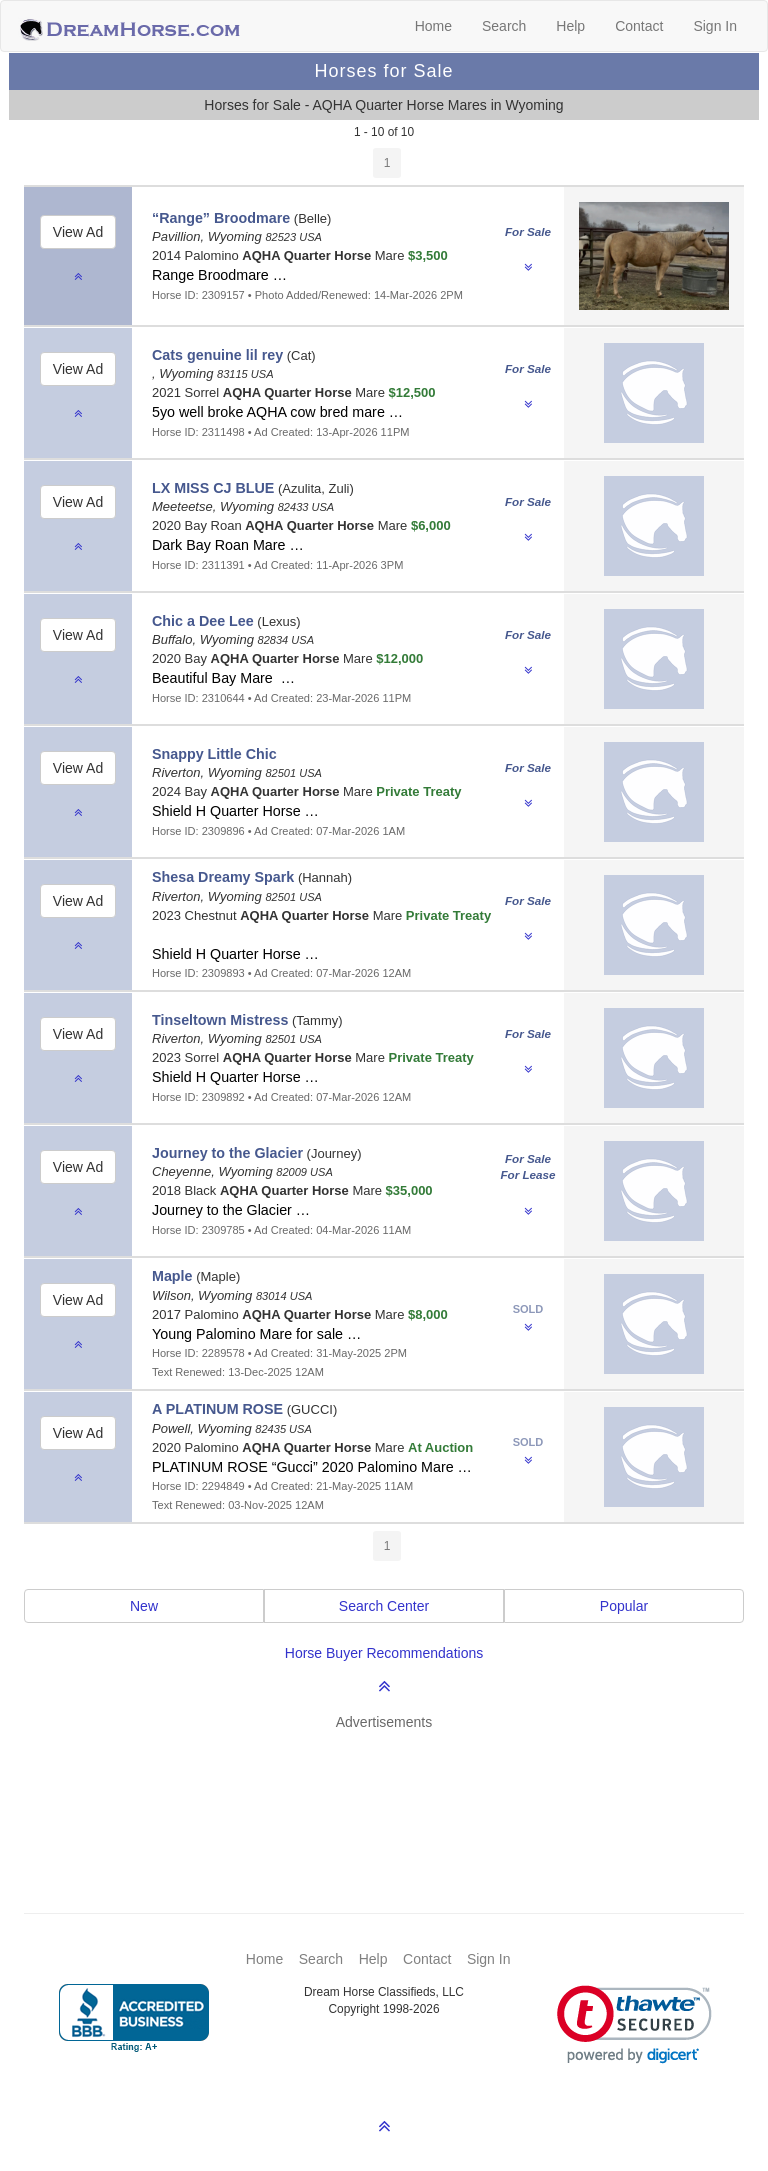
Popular (624, 1606)
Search (504, 26)
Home (433, 26)
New (144, 1606)
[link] (634, 2024)
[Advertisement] (394, 1792)
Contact (639, 26)
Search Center (384, 1606)
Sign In (715, 26)
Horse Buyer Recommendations (384, 1653)
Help (570, 26)
